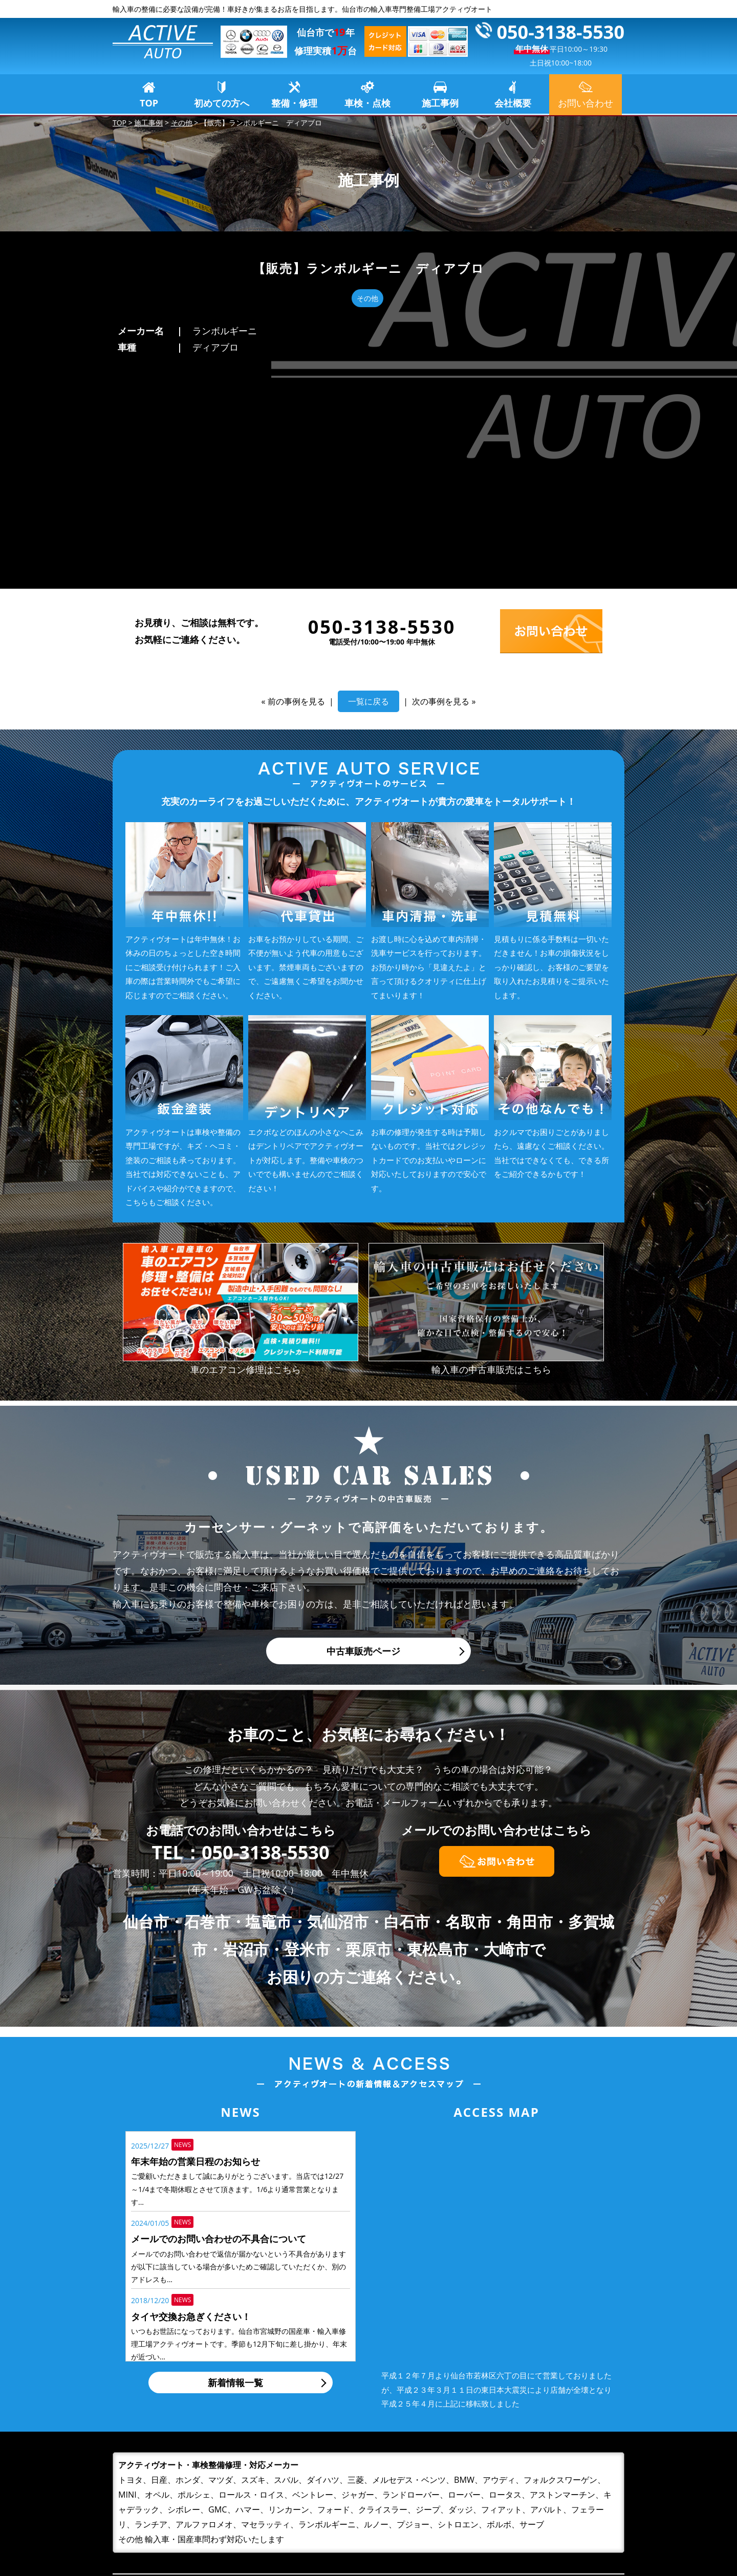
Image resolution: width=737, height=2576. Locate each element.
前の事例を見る (296, 489)
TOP (149, 103)
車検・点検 (367, 103)
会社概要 (512, 103)
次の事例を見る (440, 489)
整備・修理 (294, 103)
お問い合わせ (529, 2504)
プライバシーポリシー (548, 2520)
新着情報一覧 (235, 2169)
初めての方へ (221, 103)
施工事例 (440, 103)
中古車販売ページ (363, 1438)
